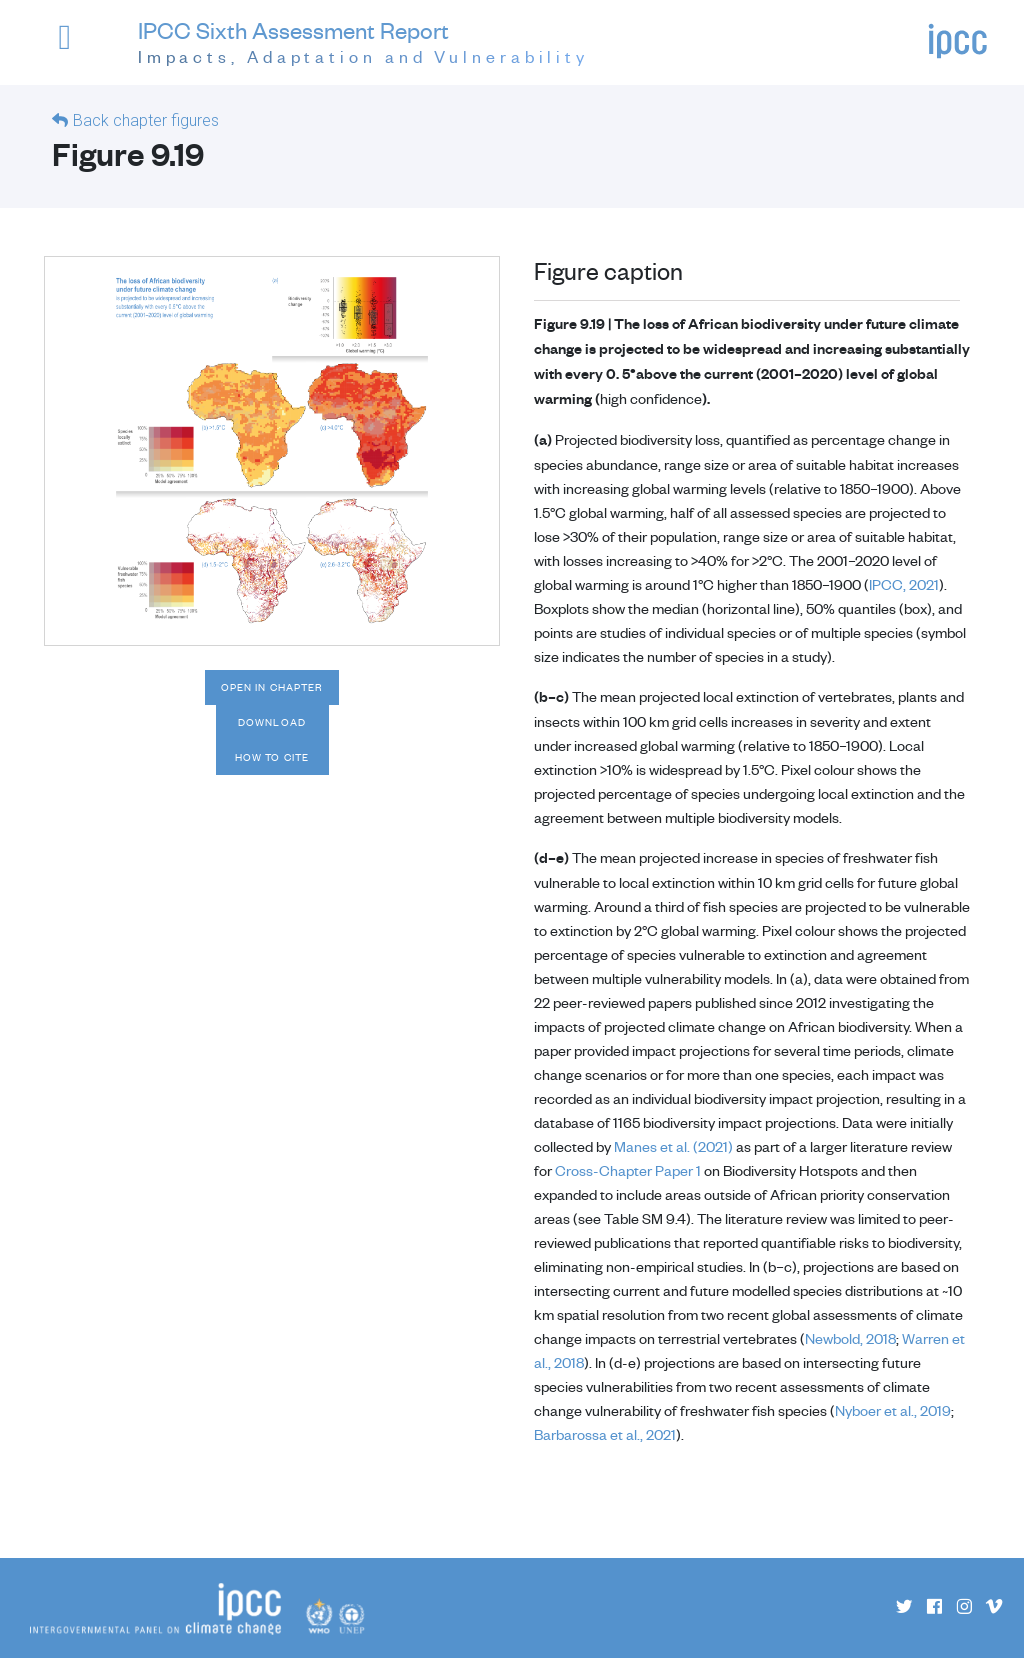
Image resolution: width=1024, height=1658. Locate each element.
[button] (79, 46)
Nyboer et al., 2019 (893, 1410)
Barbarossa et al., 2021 (605, 1434)
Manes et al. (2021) (673, 1146)
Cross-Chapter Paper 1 (628, 1170)
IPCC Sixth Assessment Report (363, 43)
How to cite (272, 757)
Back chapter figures (146, 120)
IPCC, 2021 (904, 584)
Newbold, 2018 (850, 1338)
